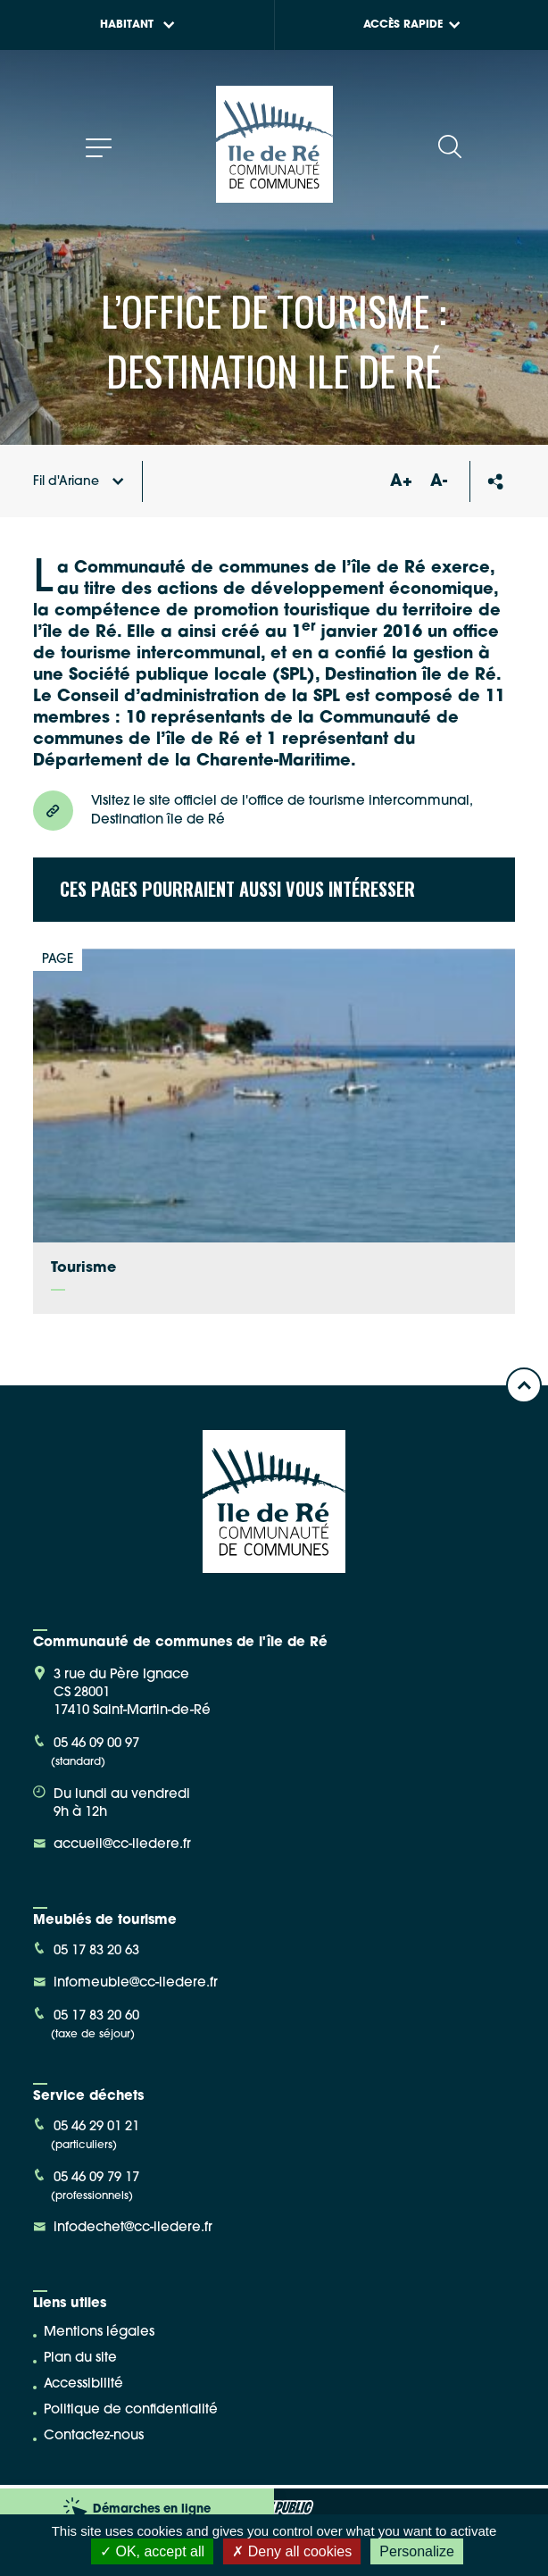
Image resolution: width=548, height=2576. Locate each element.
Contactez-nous (94, 2436)
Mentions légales (99, 2332)
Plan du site (80, 2358)
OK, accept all (152, 2551)
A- (438, 481)
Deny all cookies (292, 2551)
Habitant (137, 25)
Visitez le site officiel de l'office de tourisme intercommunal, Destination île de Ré (252, 810)
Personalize (416, 2551)
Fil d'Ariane (78, 482)
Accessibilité (83, 2384)
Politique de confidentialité (131, 2410)
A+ (401, 481)
